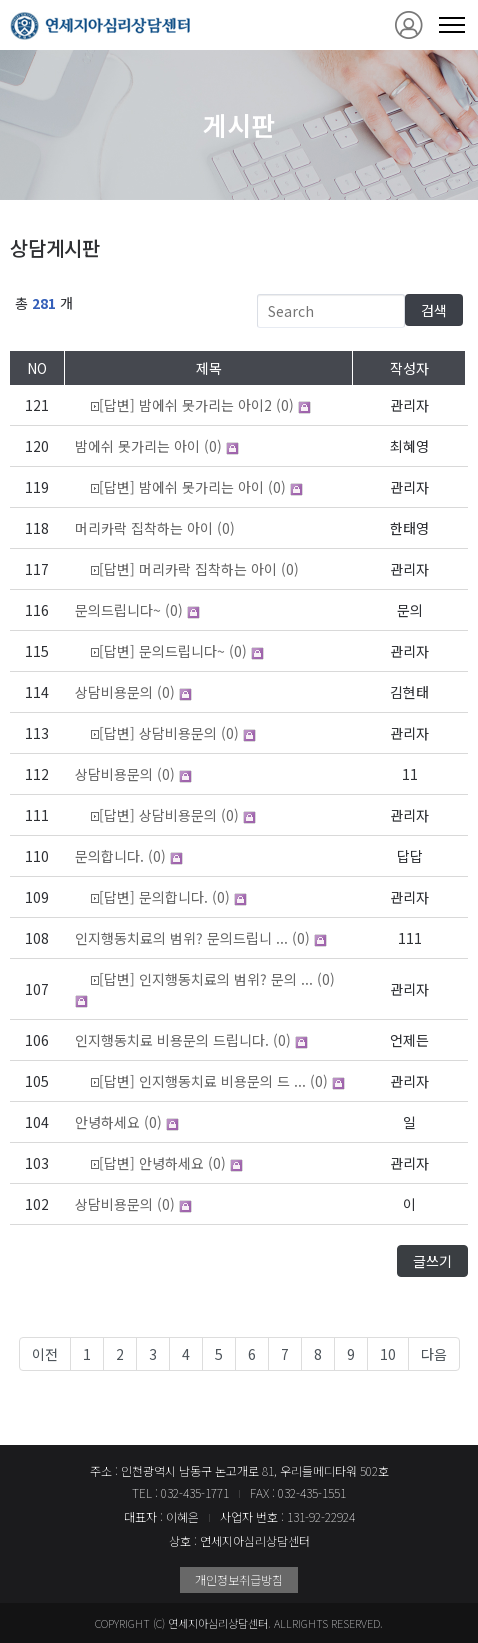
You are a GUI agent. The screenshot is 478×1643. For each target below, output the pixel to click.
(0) (184, 405)
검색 (434, 310)
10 (388, 1354)
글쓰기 (432, 1261)
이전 (45, 1354)
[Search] (331, 311)
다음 (434, 1354)
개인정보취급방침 (239, 1579)
